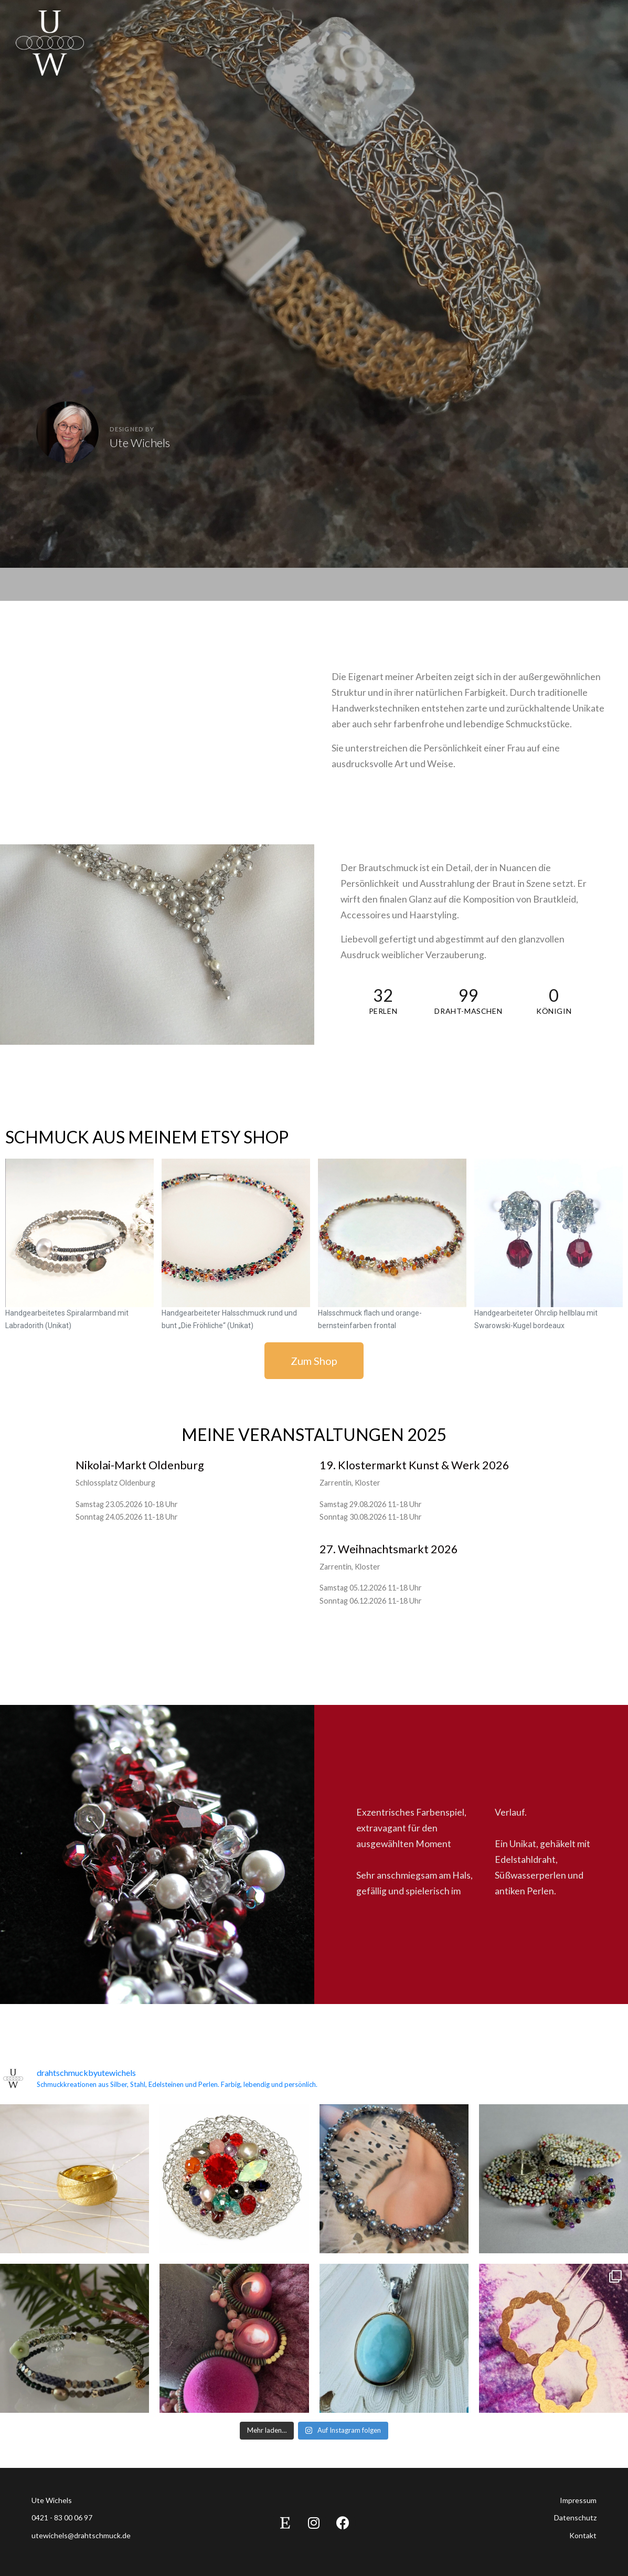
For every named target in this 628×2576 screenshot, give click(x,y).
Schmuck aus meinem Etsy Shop (147, 1137)
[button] (314, 1360)
